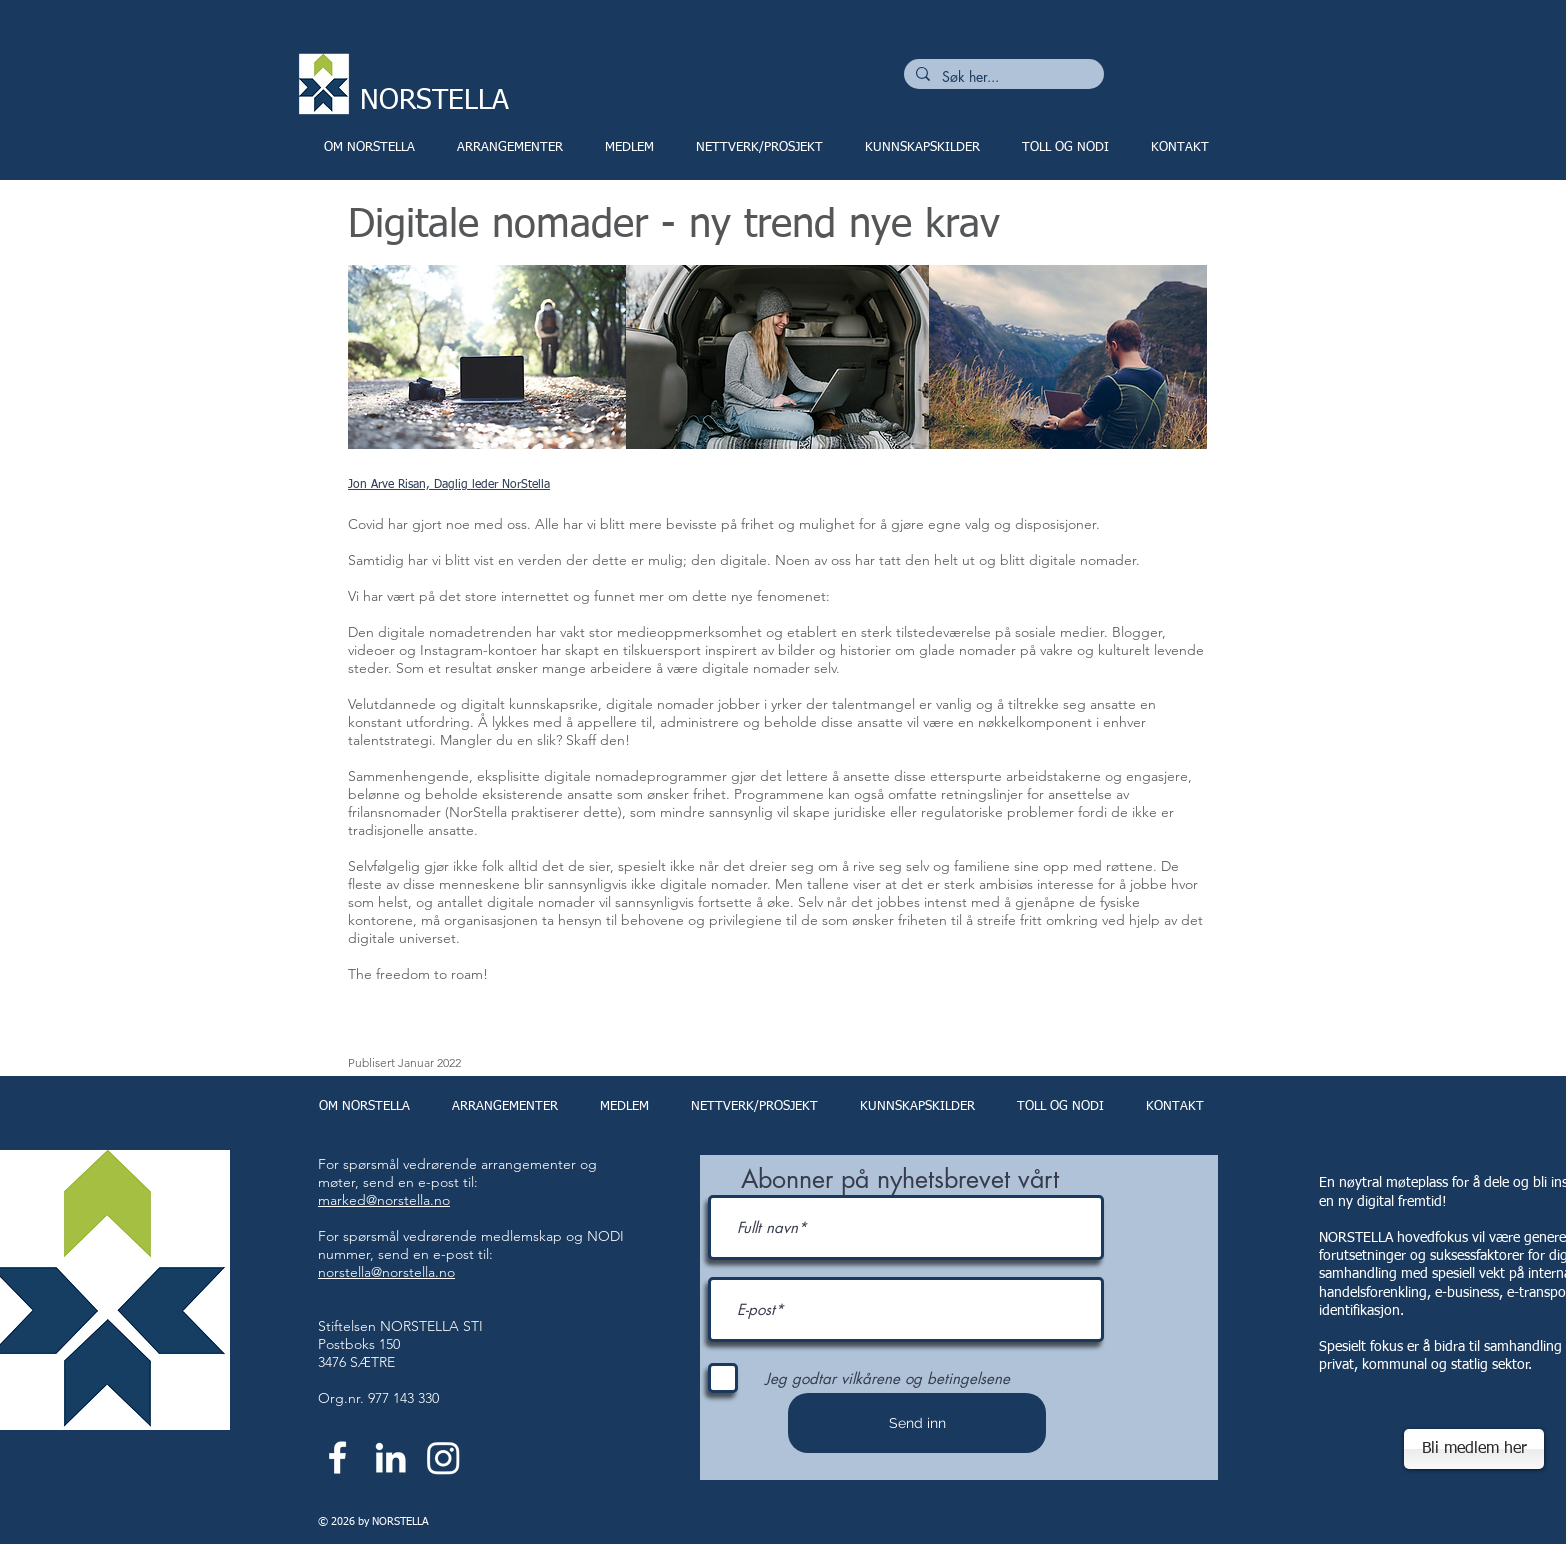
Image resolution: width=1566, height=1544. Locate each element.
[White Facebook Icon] (337, 1457)
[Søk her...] (1002, 77)
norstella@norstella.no (386, 1272)
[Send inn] (917, 1423)
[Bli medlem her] (1474, 1449)
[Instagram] (443, 1457)
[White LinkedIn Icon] (390, 1457)
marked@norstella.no (384, 1200)
